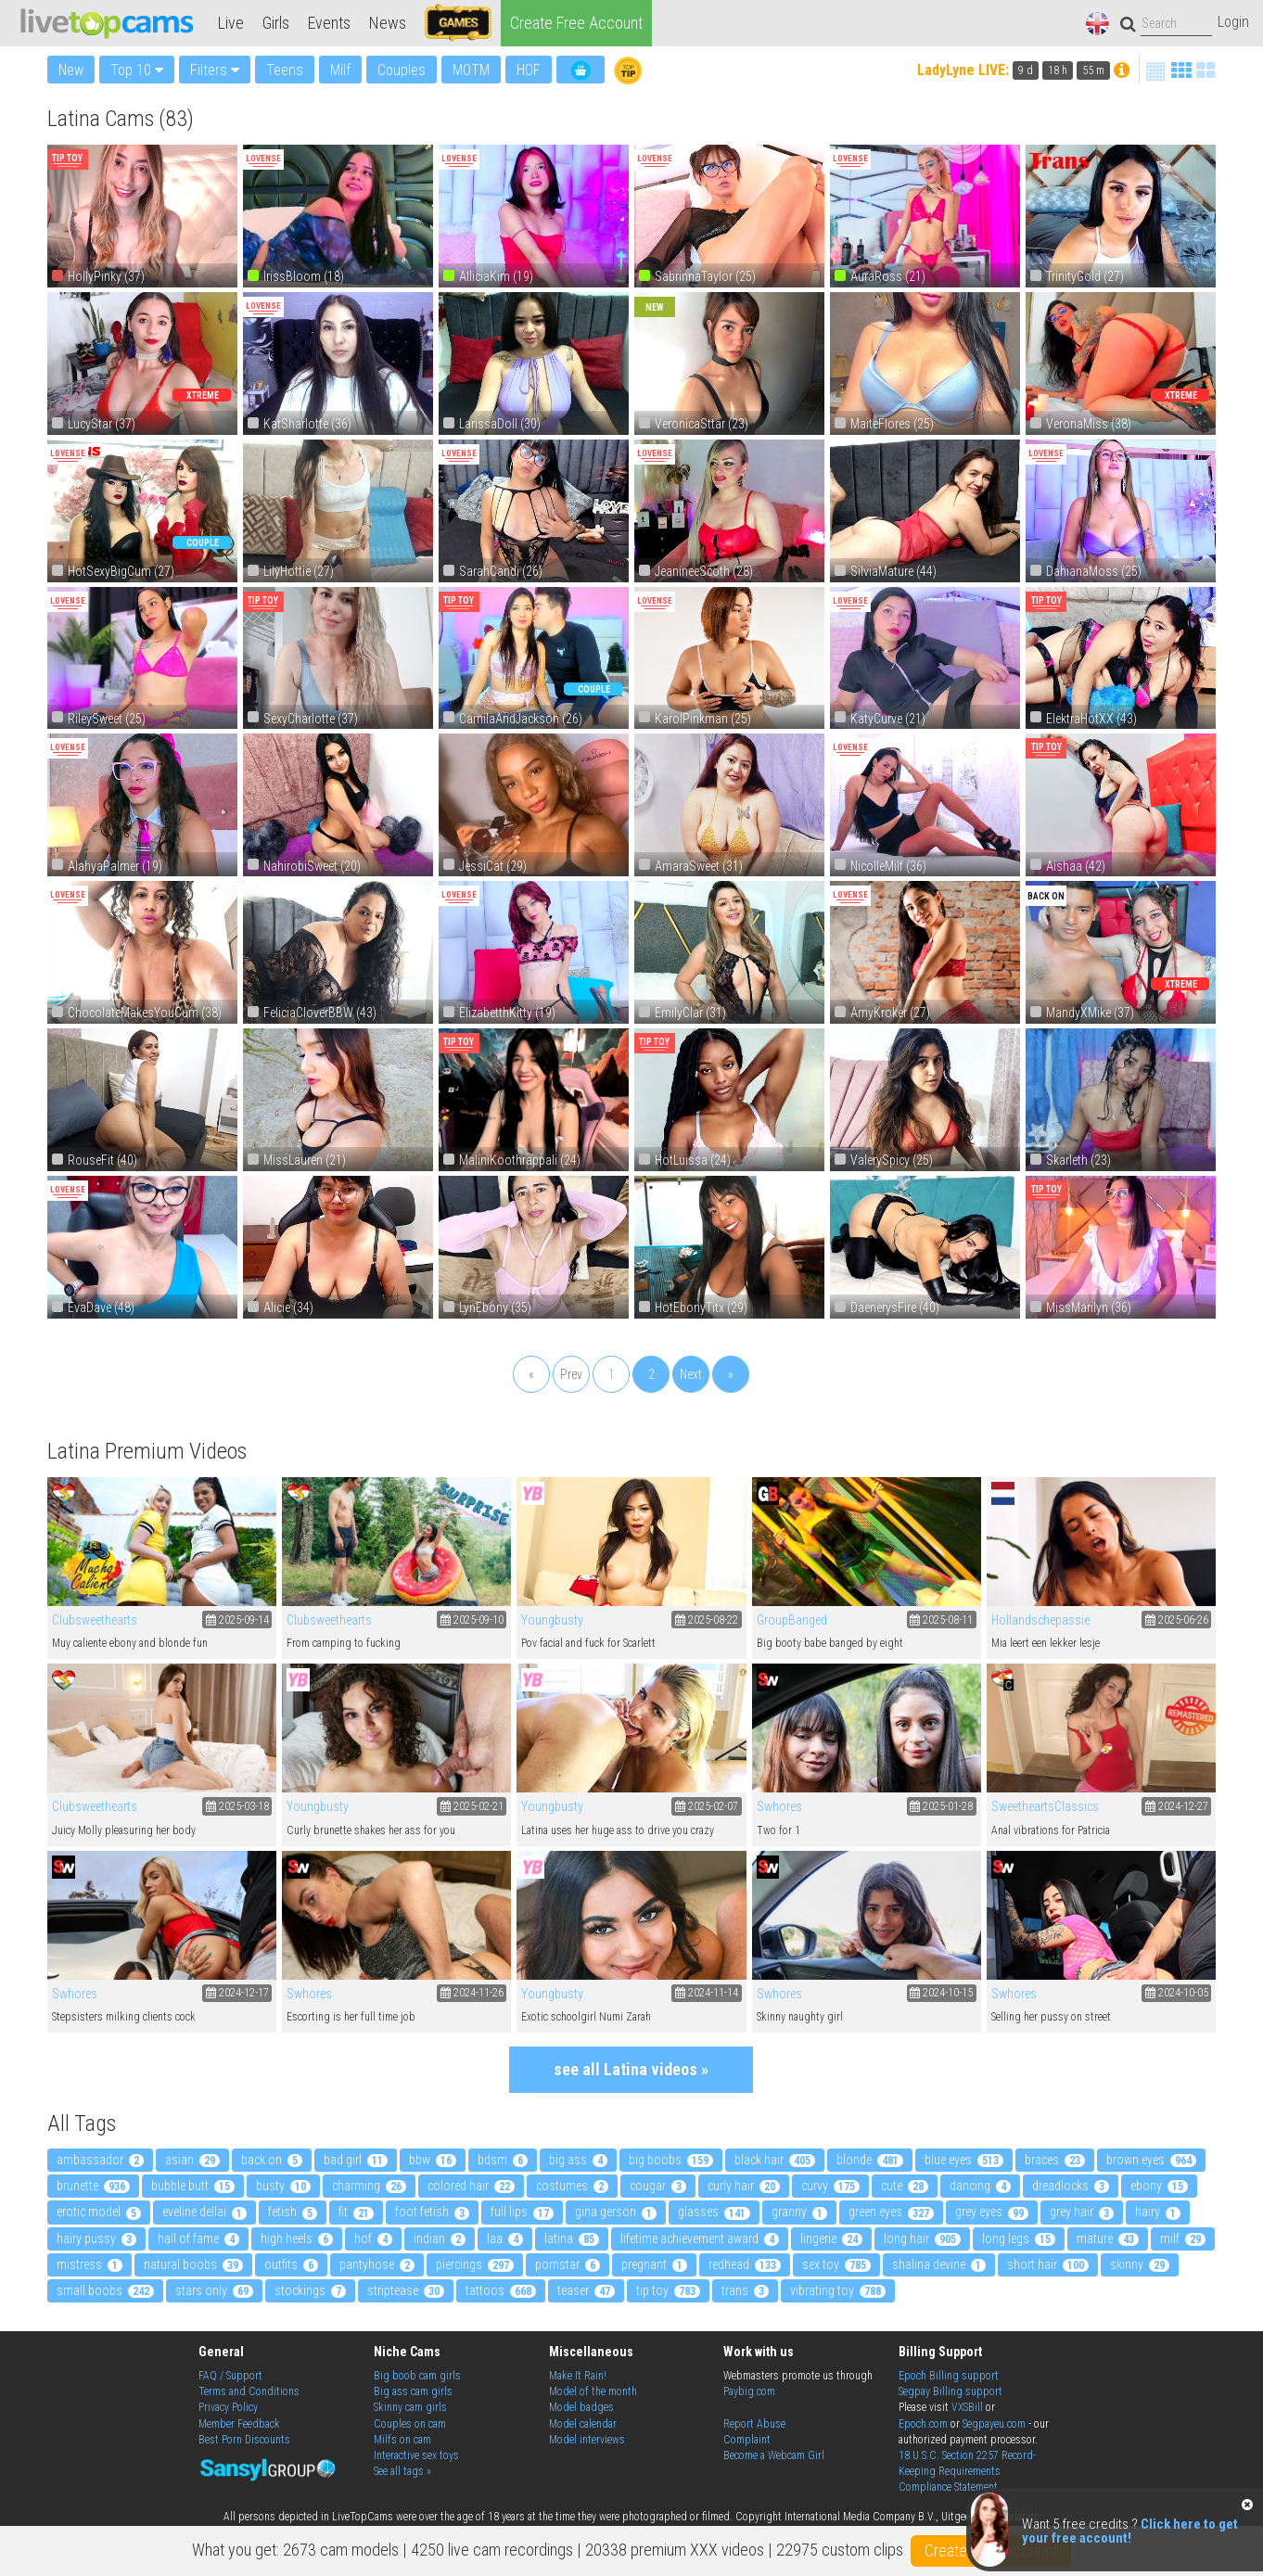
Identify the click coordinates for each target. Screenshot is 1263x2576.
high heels (297, 2238)
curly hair (744, 2185)
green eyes (891, 2211)
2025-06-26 (1176, 1619)
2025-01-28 (941, 1806)
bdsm (503, 2159)
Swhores (779, 1806)
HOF (529, 70)
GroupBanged (792, 1620)
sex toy (836, 2264)
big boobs (671, 2159)
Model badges (581, 2407)
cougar (658, 2185)
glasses (714, 2211)
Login (1233, 22)
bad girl (356, 2159)
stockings (310, 2290)
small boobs (105, 2290)
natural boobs (193, 2264)
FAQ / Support (230, 2375)
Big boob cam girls (417, 2375)
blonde (869, 2159)
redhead (744, 2264)
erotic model (99, 2211)
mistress (89, 2264)
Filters (214, 70)
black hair (774, 2159)
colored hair (471, 2185)
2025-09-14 (237, 1619)
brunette (93, 2185)
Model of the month (593, 2391)
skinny (1139, 2264)
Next (691, 1374)
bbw (432, 2159)
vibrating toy (838, 2290)
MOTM (471, 70)
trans (745, 2290)
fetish (292, 2211)
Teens (284, 70)
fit (356, 2211)
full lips (522, 2211)
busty (283, 2185)
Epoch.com (923, 2423)
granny (799, 2211)
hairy (1157, 2211)
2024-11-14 (706, 1992)
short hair (1048, 2264)
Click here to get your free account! (1130, 2531)
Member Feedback (239, 2423)
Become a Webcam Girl (773, 2455)
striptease (405, 2290)
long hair (922, 2238)
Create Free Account (576, 22)
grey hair (1082, 2211)
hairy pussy (96, 2238)
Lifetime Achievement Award (699, 2238)
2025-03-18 (237, 1806)
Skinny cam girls (410, 2407)
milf (1183, 2238)
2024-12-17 (237, 1992)
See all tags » (402, 2471)
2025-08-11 (941, 1619)
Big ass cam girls (413, 2391)
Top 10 (136, 70)
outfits (291, 2264)
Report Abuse (754, 2423)
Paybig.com (749, 2391)
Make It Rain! (577, 2375)
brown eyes (1151, 2159)
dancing (980, 2185)
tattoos (501, 2290)
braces (1055, 2159)
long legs (1018, 2238)
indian (440, 2238)
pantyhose (377, 2264)
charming (369, 2185)
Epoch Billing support (949, 2375)
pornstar (567, 2264)
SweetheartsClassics (1045, 1806)
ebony (1159, 2185)
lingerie (831, 2238)
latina (571, 2238)
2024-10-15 (941, 1992)
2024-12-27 (1176, 1806)
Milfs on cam (402, 2439)
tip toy (668, 2290)
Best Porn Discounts (244, 2439)
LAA (505, 2238)
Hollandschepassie (1040, 1620)
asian (192, 2159)
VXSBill (967, 2407)
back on (271, 2159)
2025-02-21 (472, 1806)
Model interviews (587, 2439)
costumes (572, 2185)
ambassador (100, 2159)
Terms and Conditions (249, 2391)
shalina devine (939, 2264)
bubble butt (193, 2185)
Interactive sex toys (416, 2455)
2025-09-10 (472, 1619)
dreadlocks (1070, 2185)
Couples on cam (410, 2423)
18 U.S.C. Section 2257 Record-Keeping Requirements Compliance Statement (967, 2471)
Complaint (747, 2439)
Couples (401, 70)
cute (904, 2185)
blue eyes (964, 2159)
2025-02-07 (706, 1806)
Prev (571, 1374)
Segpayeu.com (994, 2423)
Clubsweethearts (94, 1620)
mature (1108, 2238)
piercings (475, 2264)
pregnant (654, 2264)
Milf (340, 70)
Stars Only (214, 2290)
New (70, 69)
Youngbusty (552, 1620)
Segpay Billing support (950, 2391)
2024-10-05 (1176, 1992)
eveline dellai (204, 2211)
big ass (578, 2159)
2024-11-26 (472, 1992)
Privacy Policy (228, 2407)
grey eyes (991, 2211)
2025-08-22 (706, 1619)
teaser (586, 2290)
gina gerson (616, 2211)
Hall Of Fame (198, 2238)
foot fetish (432, 2211)
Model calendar (583, 2423)
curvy (830, 2185)
